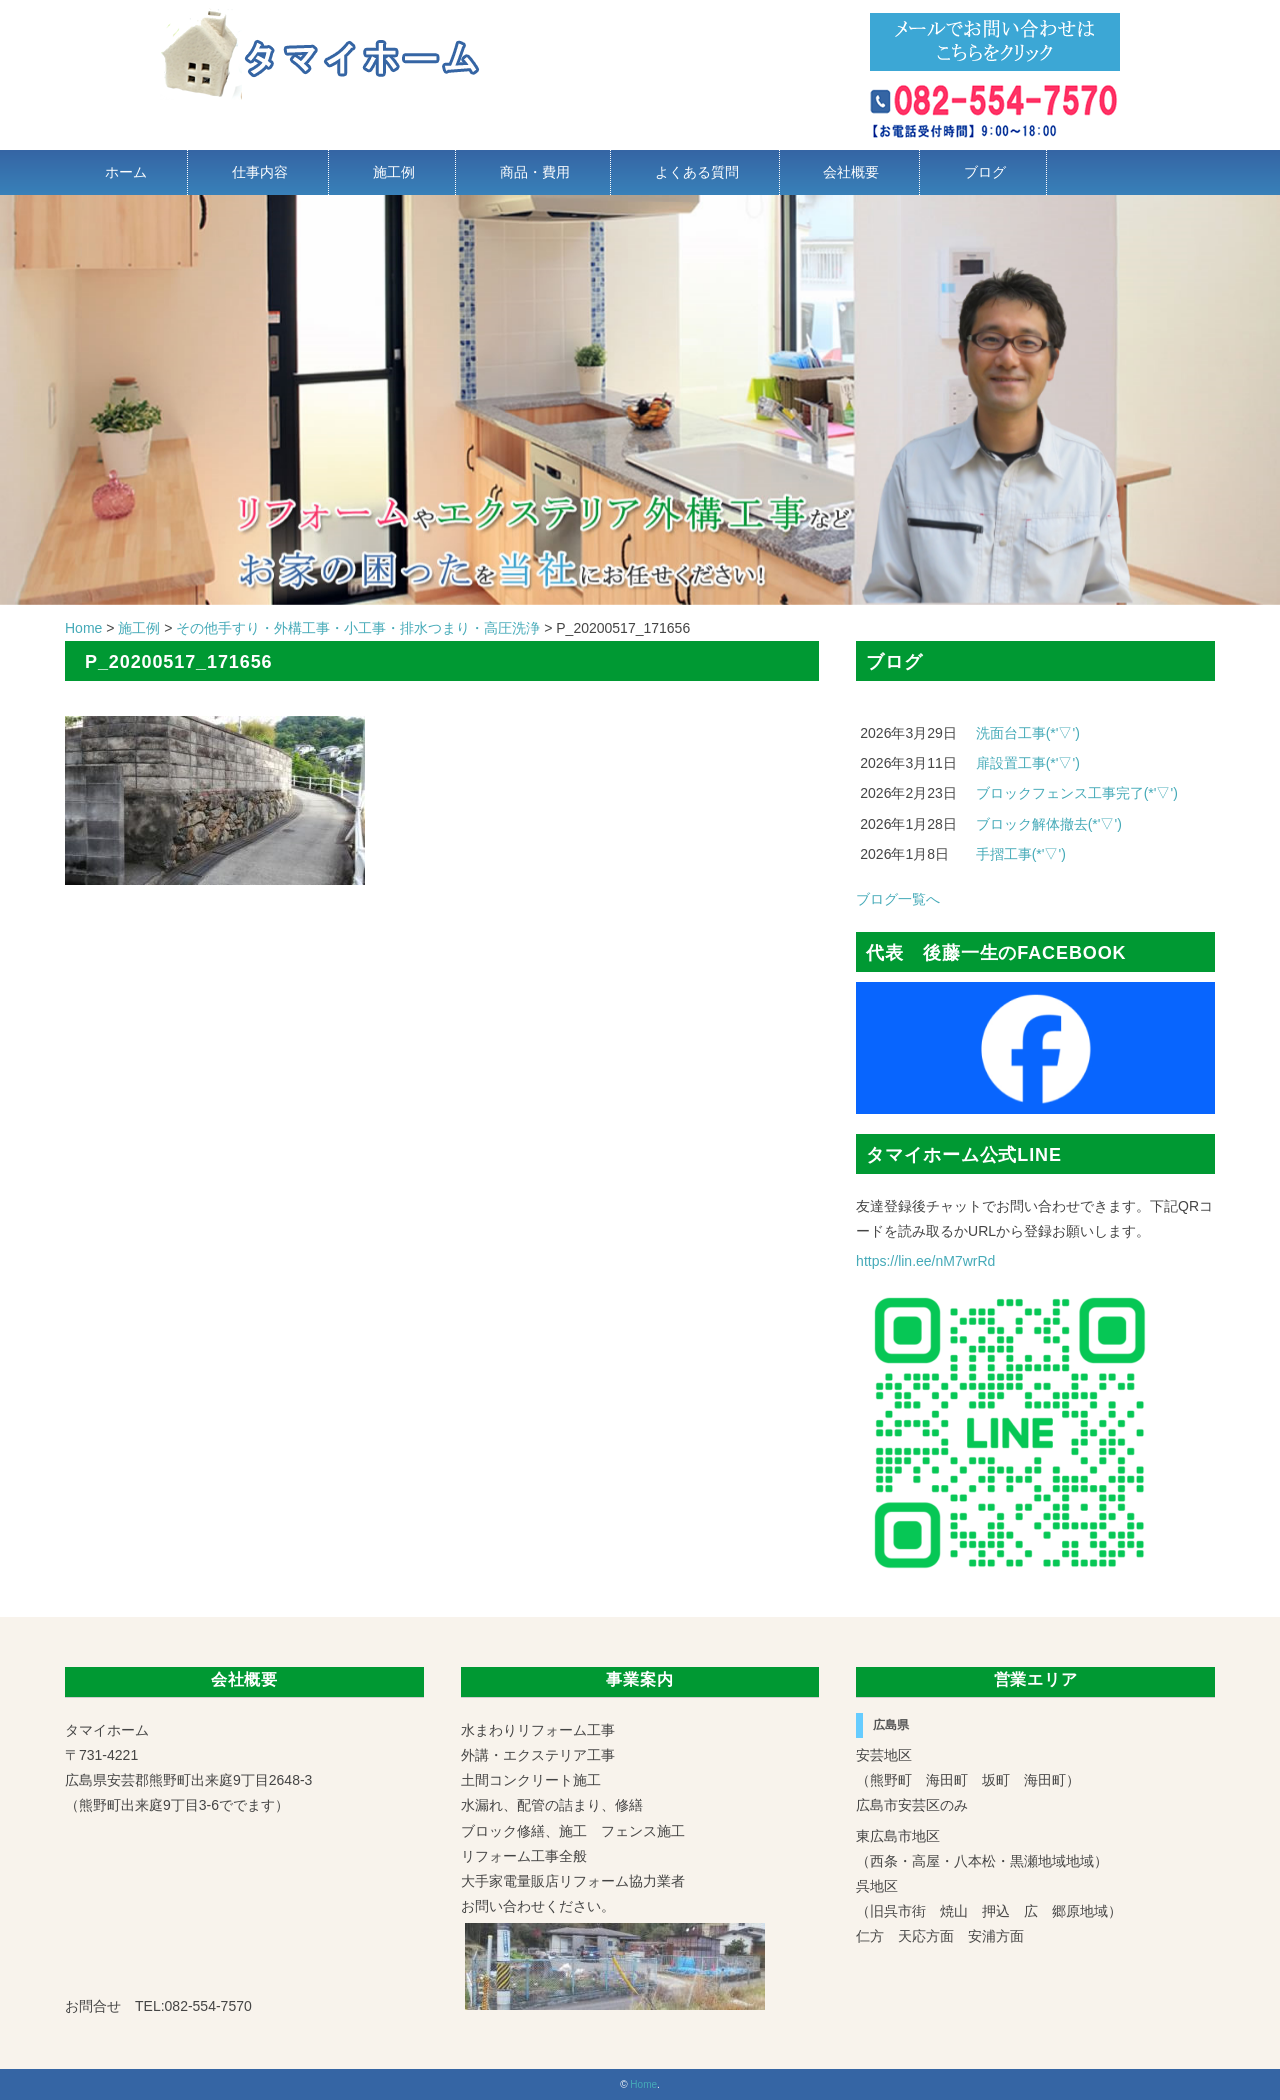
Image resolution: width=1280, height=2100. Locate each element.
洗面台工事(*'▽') (1028, 733)
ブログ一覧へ (898, 899)
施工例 (394, 172)
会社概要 (851, 172)
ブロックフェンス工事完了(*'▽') (1077, 793)
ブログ (985, 172)
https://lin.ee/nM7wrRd (925, 1261)
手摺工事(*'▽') (1021, 854)
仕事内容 (260, 172)
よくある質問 (697, 172)
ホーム (126, 172)
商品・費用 (535, 172)
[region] (640, 400)
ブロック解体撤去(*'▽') (1049, 824)
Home (643, 2084)
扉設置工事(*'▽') (1028, 763)
